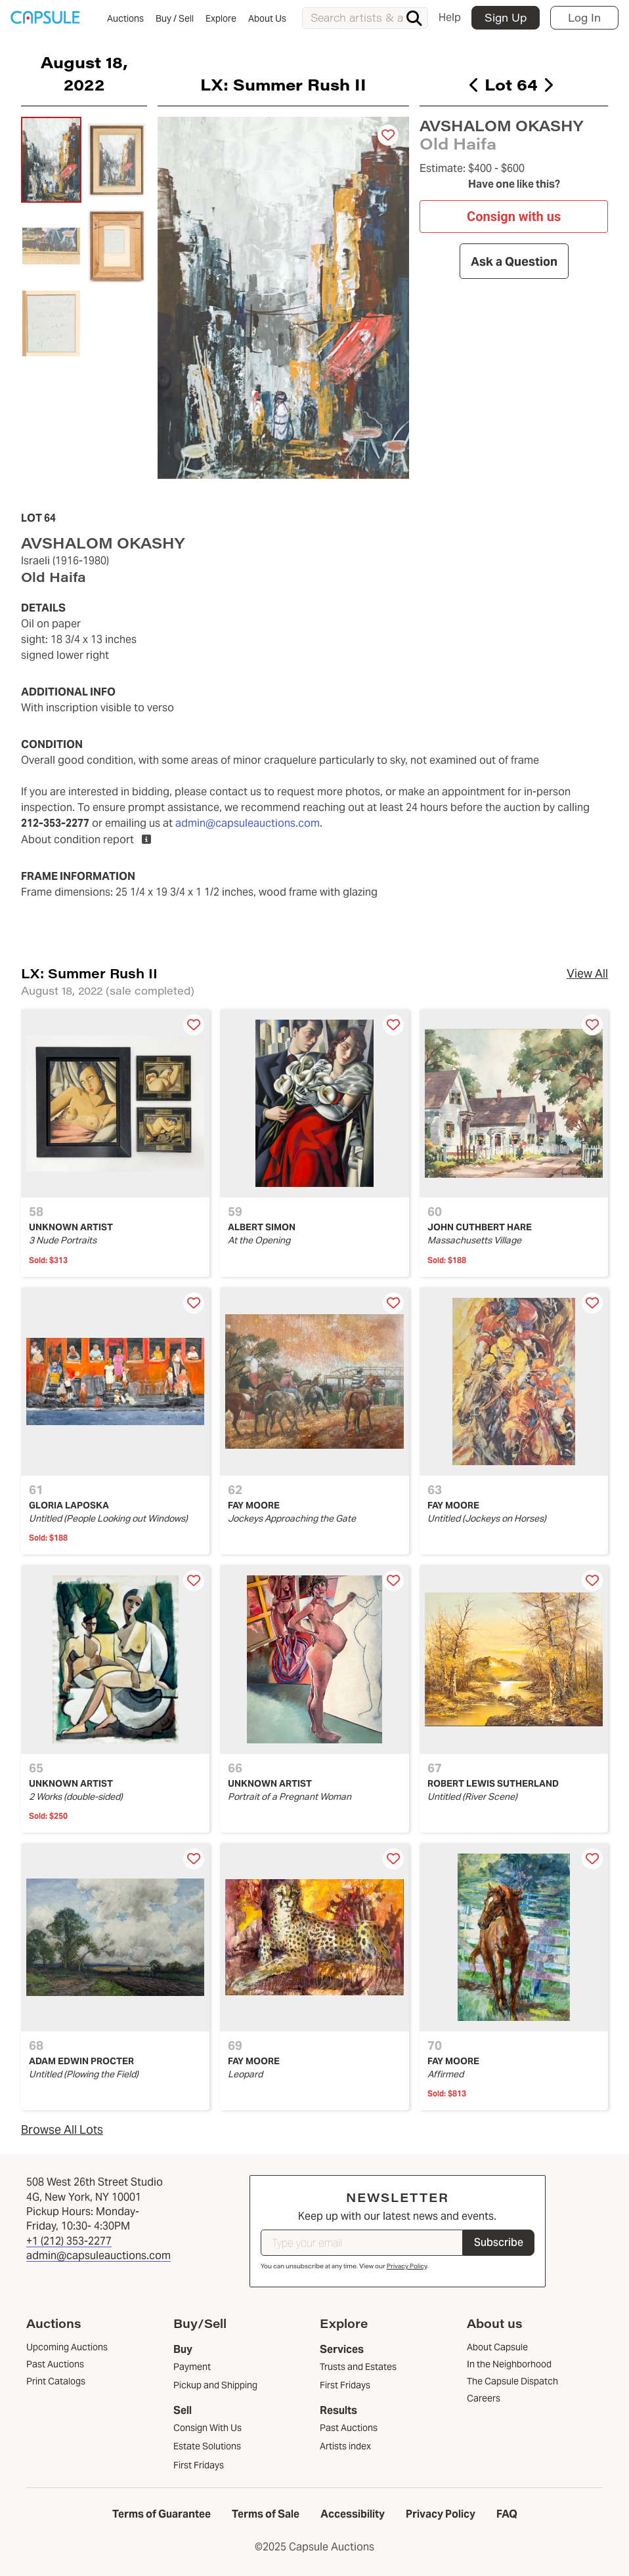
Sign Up (506, 17)
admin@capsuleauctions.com (247, 823)
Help (450, 17)
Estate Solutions (207, 2446)
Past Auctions (349, 2428)
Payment (192, 2367)
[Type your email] (362, 2243)
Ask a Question (513, 261)
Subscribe (498, 2242)
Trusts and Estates (358, 2367)
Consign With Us (207, 2428)
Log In (584, 17)
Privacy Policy (407, 2266)
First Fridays (198, 2465)
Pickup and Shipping (215, 2385)
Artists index (345, 2446)
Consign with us (514, 216)
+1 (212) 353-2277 (69, 2241)
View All (587, 973)
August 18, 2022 (84, 72)
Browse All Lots (62, 2129)
